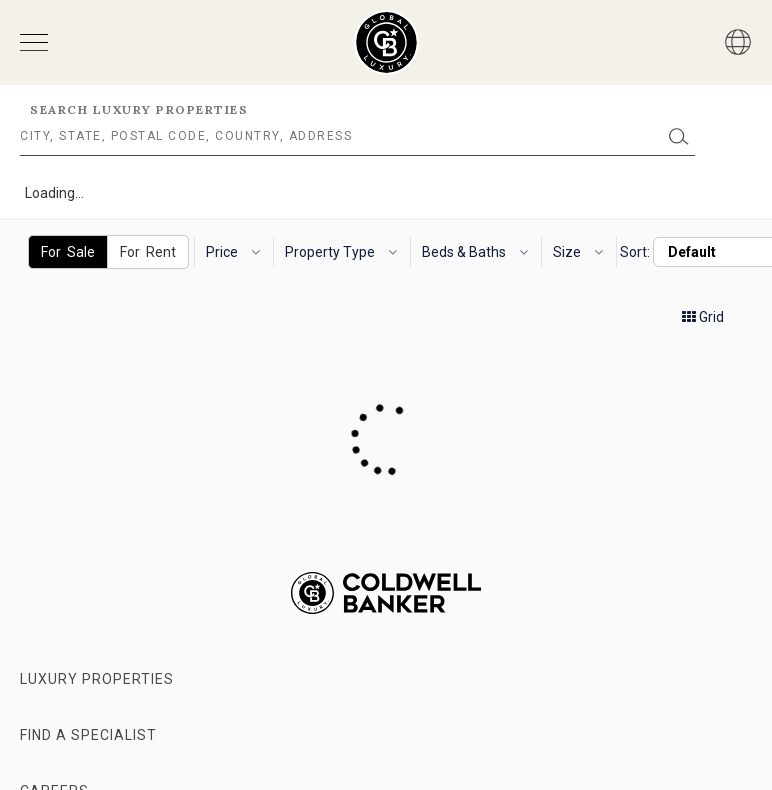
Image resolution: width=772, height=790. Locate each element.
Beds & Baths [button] (475, 252)
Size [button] (578, 252)
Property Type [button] (341, 252)
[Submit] (679, 136)
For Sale (68, 252)
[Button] (738, 42)
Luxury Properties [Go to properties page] (97, 679)
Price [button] (233, 252)
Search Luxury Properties (139, 109)
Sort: (635, 252)
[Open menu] (34, 42)
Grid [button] (703, 317)
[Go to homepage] (386, 42)
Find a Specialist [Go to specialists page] (88, 735)
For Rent (148, 252)
